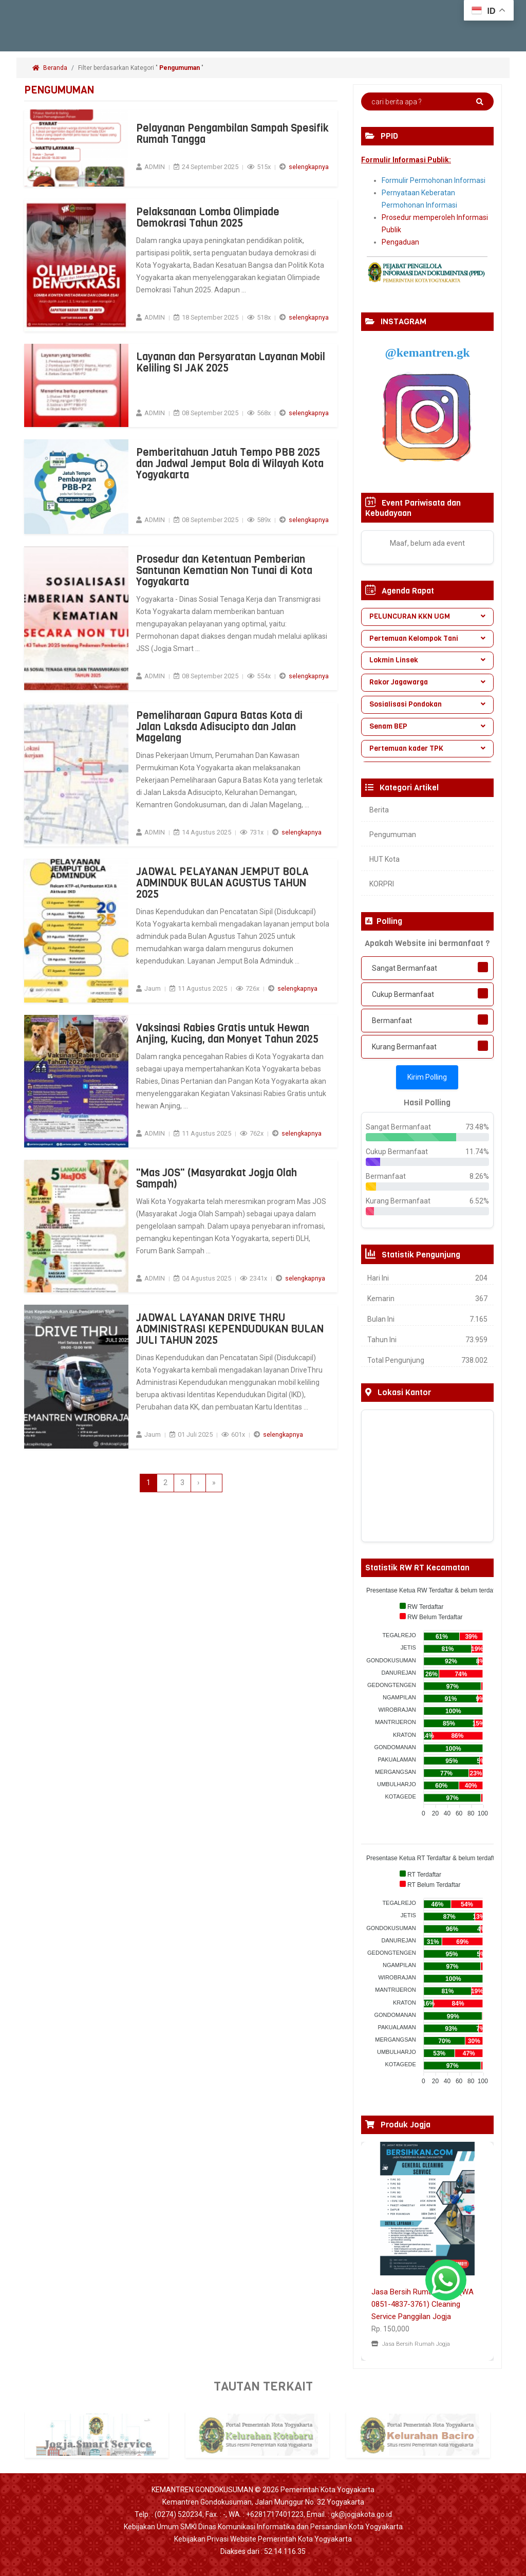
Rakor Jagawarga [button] (427, 682)
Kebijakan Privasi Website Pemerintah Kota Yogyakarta (263, 2539)
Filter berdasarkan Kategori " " (141, 67)
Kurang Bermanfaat (404, 1047)
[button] (371, 2251)
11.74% (477, 1151)
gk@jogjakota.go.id (361, 2514)
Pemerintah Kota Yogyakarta (327, 2490)
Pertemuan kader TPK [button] (427, 748)
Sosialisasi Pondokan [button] (427, 704)
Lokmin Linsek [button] (427, 660)
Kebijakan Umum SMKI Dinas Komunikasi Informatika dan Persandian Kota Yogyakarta (263, 2527)
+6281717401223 (275, 2514)
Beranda (49, 67)
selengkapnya (309, 167)
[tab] (427, 617)
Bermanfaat (392, 1020)
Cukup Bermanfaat (403, 994)
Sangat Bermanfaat (404, 968)
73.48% (477, 1127)
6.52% (479, 1201)
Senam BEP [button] (427, 726)
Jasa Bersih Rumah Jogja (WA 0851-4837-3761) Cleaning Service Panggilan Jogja (422, 2304)
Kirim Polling (427, 1077)
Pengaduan (400, 242)
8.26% (479, 1176)
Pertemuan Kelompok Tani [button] (427, 638)
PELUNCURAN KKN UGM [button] (427, 616)
